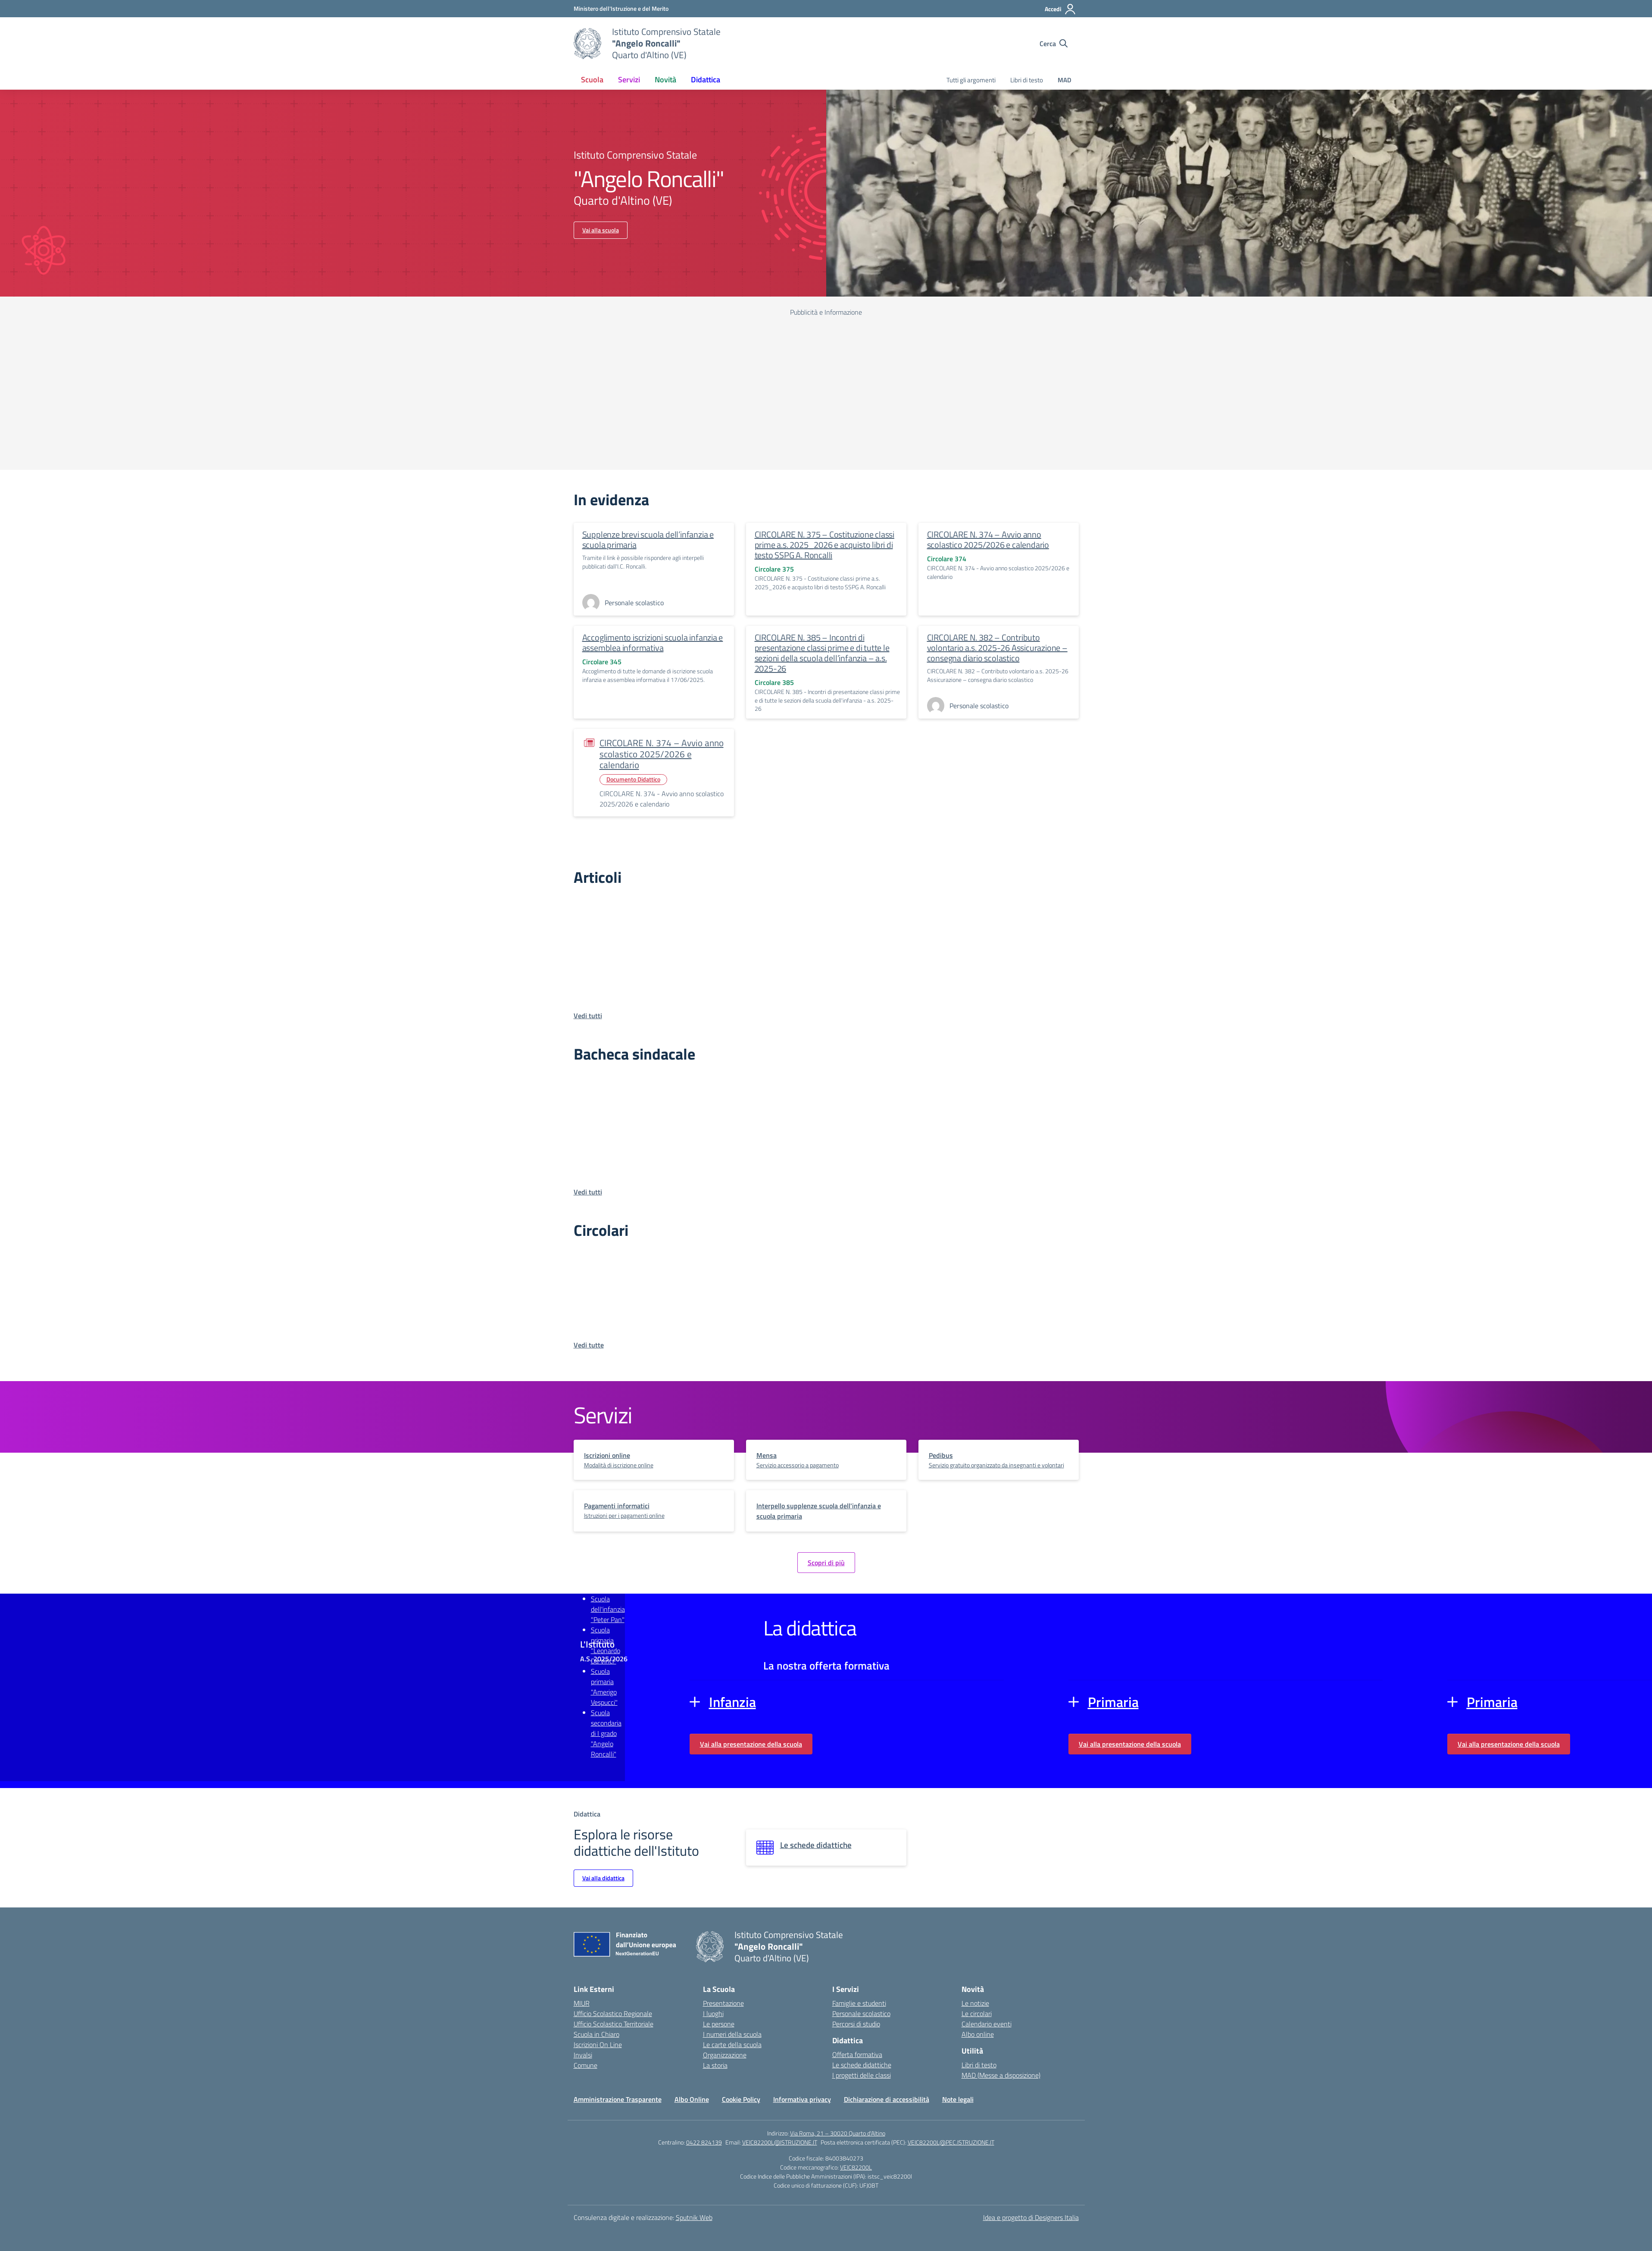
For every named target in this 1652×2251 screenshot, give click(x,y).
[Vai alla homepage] (587, 43)
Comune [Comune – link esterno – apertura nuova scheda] (585, 2065)
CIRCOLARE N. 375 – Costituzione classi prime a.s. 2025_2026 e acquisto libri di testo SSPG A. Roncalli (824, 545)
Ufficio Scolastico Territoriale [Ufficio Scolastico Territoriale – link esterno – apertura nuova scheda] (613, 2024)
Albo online (978, 2034)
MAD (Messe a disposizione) (1001, 2075)
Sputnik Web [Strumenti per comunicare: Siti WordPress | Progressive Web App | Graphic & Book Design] (694, 2217)
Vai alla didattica (603, 1877)
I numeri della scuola (732, 2034)
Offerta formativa (857, 2054)
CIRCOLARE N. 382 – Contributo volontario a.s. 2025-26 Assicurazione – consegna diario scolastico (997, 648)
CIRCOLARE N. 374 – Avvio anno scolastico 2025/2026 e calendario (988, 539)
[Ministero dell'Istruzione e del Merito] (621, 8)
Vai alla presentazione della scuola (751, 1744)
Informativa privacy (802, 2099)
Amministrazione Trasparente (618, 2099)
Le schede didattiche (861, 2065)
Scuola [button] (592, 79)
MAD (1064, 80)
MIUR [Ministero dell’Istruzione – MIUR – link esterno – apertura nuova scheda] (582, 2003)
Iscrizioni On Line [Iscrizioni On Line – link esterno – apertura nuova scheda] (598, 2044)
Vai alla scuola (600, 229)
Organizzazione (724, 2055)
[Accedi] (1060, 9)
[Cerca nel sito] (1053, 43)
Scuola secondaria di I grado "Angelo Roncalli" (606, 1733)
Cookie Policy (741, 2099)
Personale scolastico (861, 2013)
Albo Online (692, 2099)
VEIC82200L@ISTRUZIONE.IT (779, 2142)
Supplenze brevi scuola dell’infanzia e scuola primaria (648, 539)
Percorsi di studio (856, 2024)
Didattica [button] (705, 79)
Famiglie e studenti (859, 2003)
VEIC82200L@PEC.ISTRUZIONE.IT (951, 2142)
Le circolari (977, 2013)
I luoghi (713, 2013)
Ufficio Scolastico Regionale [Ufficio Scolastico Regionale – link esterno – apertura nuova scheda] (613, 2013)
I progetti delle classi (861, 2075)
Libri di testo (1026, 80)
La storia (715, 2065)
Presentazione (723, 2003)
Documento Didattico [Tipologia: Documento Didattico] (633, 779)
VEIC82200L (856, 2167)
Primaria (1113, 1701)
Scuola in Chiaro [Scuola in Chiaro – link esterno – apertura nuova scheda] (596, 2034)
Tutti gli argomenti (971, 80)
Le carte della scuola (732, 2044)
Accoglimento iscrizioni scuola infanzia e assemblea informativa (652, 642)
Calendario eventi (987, 2024)
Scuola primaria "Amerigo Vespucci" (604, 1686)
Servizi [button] (629, 79)
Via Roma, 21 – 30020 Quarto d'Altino (837, 2133)
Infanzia (732, 1701)
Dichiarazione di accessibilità (886, 2099)
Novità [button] (665, 79)
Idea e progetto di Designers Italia (1031, 2217)
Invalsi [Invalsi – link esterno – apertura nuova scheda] (583, 2055)
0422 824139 (704, 2142)
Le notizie (975, 2003)
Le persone (718, 2024)
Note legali (958, 2099)
